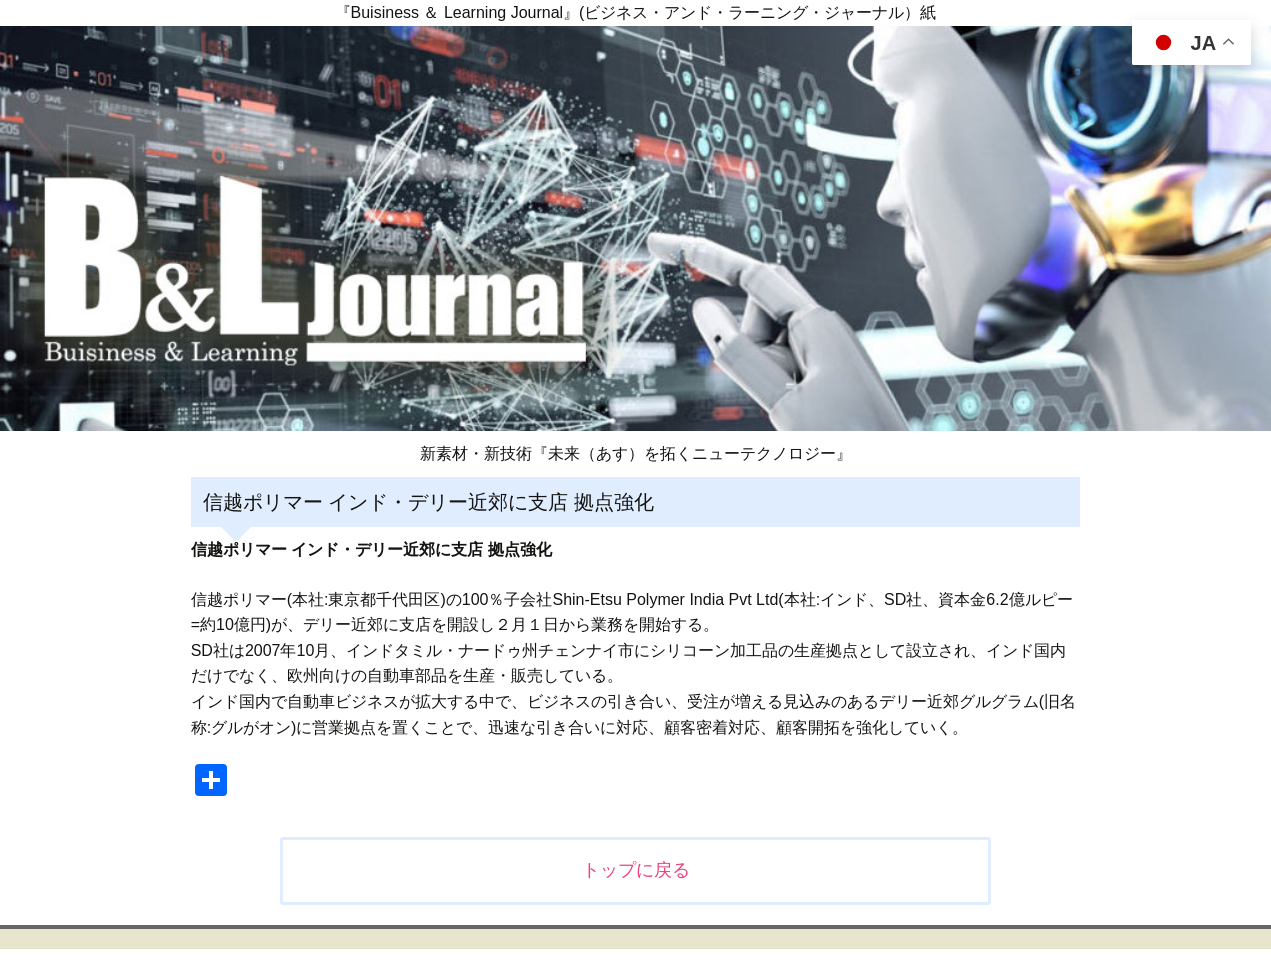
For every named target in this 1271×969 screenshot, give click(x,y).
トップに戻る (636, 870)
